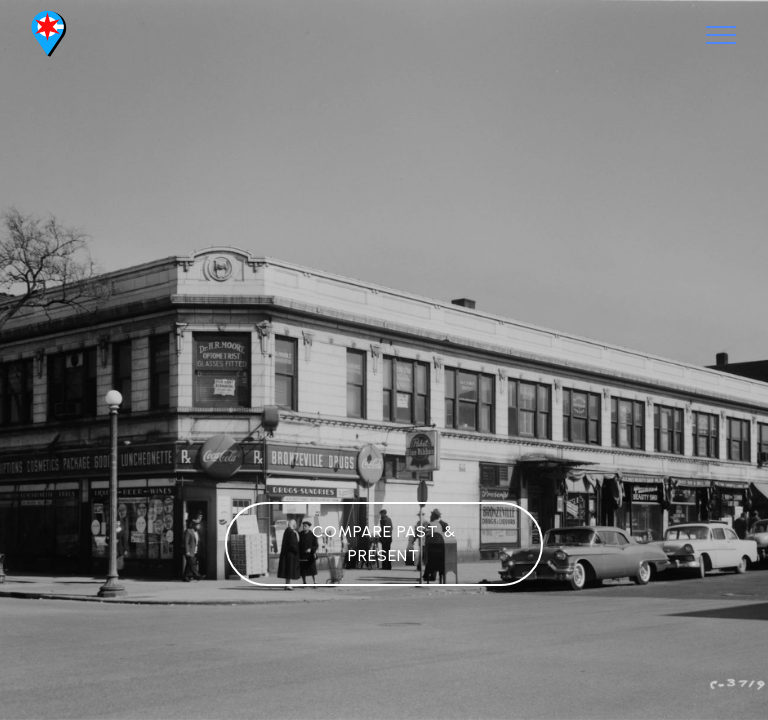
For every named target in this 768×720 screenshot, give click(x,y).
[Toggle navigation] (721, 35)
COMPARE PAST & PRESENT (384, 543)
